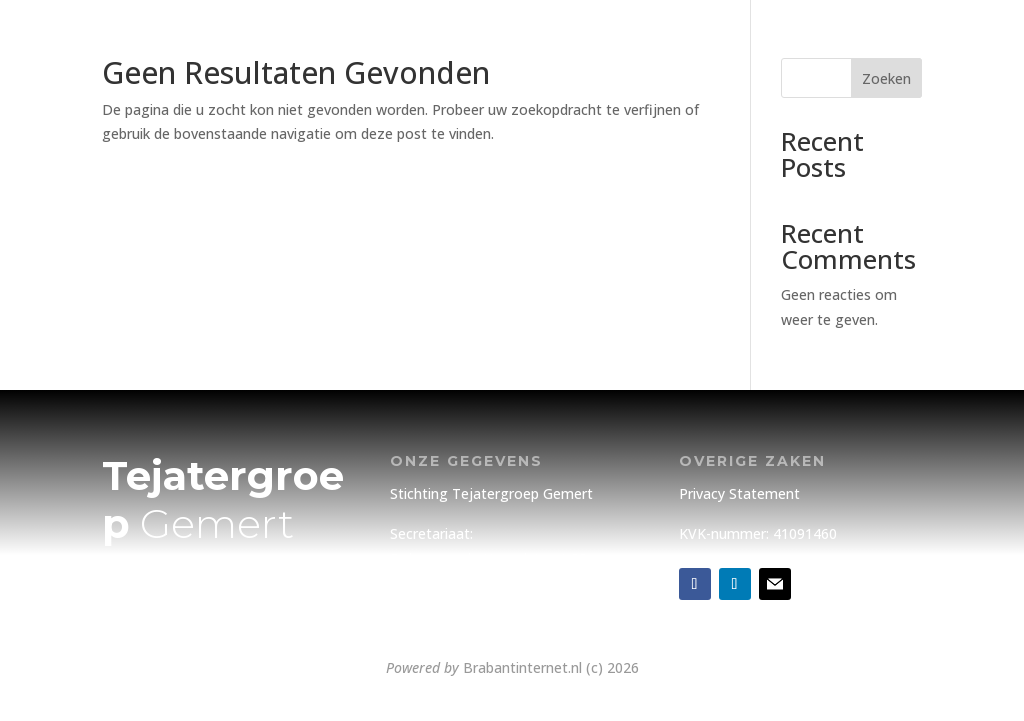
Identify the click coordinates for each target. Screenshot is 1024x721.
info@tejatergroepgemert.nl (482, 622)
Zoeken (886, 78)
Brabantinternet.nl (522, 667)
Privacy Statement (739, 493)
